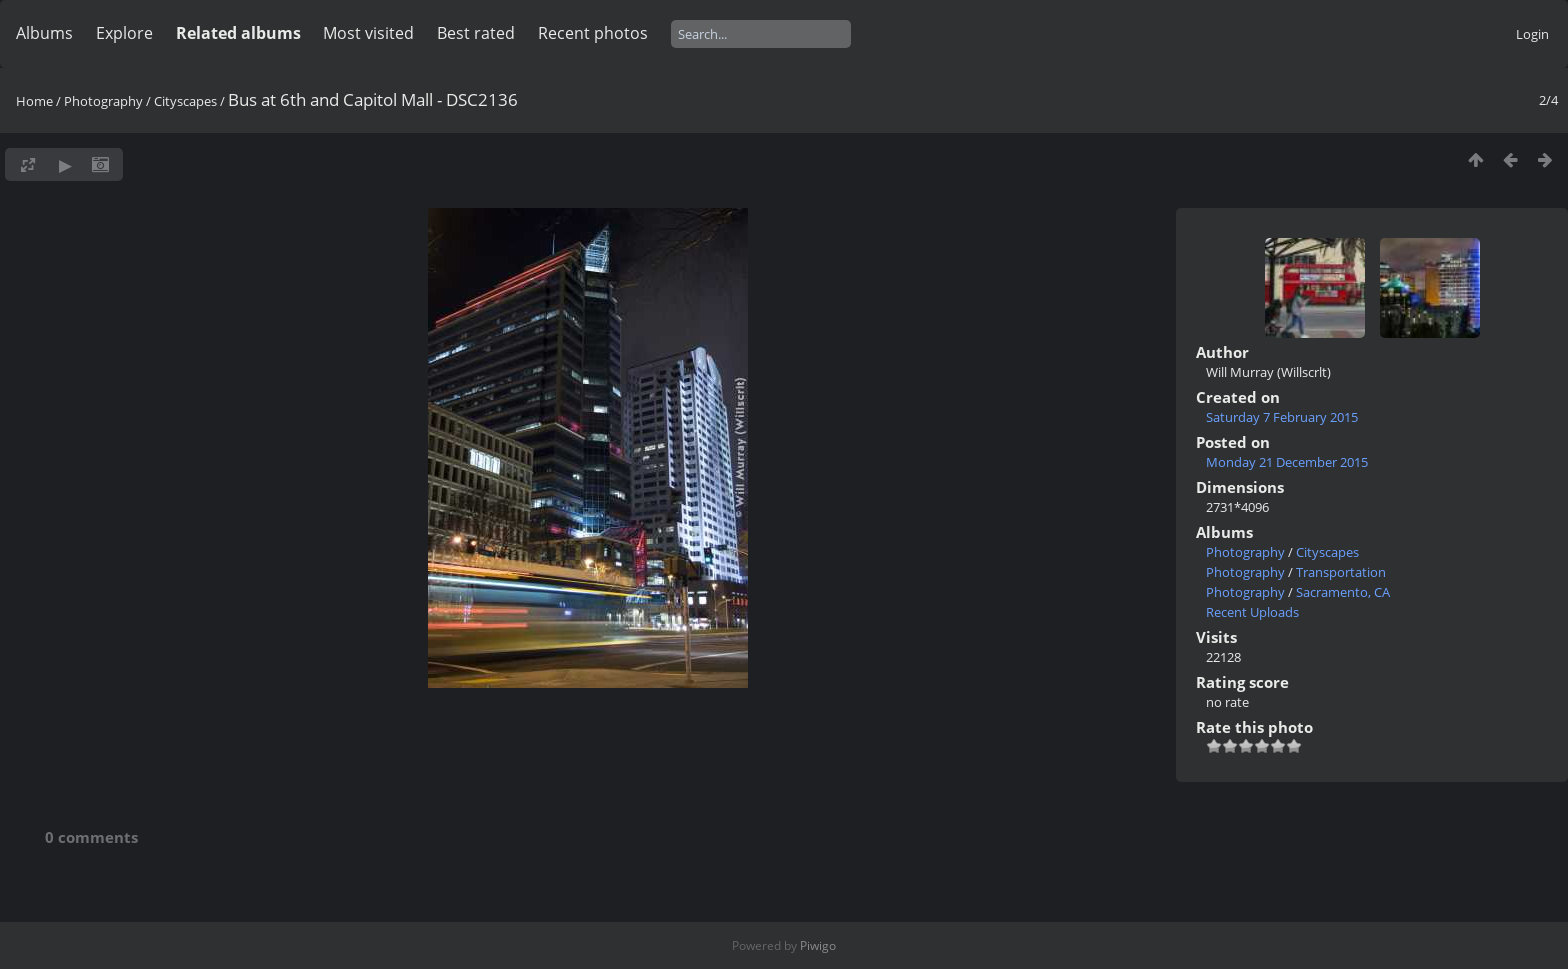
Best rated (476, 33)
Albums (44, 33)
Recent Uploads (1252, 612)
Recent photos (593, 33)
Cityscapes (185, 101)
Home (34, 101)
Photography (103, 101)
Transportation (1341, 572)
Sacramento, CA (1343, 592)
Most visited (368, 33)
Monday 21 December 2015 (1287, 462)
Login (1532, 34)
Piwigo (818, 945)
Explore (124, 33)
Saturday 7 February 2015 (1282, 417)
